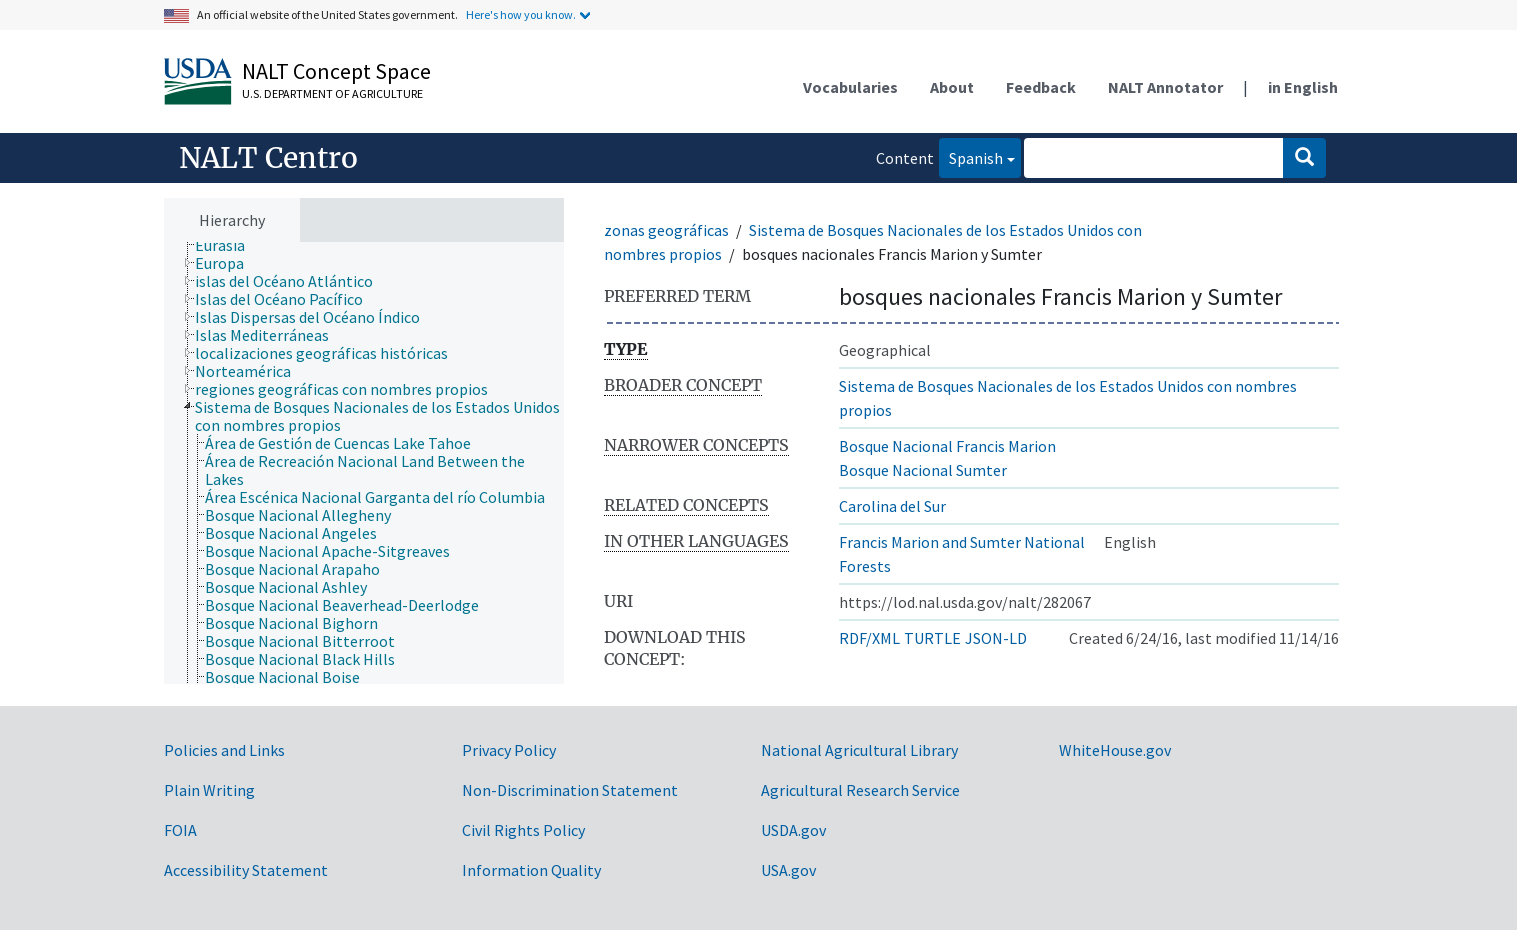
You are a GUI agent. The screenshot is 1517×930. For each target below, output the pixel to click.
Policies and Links (224, 750)
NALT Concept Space (336, 71)
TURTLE (932, 638)
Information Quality (531, 870)
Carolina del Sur (892, 506)
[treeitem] (228, 245)
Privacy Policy (509, 750)
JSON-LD (996, 638)
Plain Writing (209, 790)
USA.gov (788, 870)
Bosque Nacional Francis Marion (947, 446)
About (952, 87)
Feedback (1041, 87)
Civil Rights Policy (523, 830)
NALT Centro (268, 158)
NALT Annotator (1165, 87)
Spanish (971, 156)
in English (1303, 87)
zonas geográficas (666, 230)
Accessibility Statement (246, 870)
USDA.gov (793, 830)
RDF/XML (869, 638)
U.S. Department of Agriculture (332, 93)
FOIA (180, 830)
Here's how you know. (521, 14)
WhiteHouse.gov (1115, 750)
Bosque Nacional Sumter (923, 470)
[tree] (364, 463)
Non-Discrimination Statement (570, 790)
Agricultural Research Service (860, 790)
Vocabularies (850, 87)
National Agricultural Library (859, 750)
